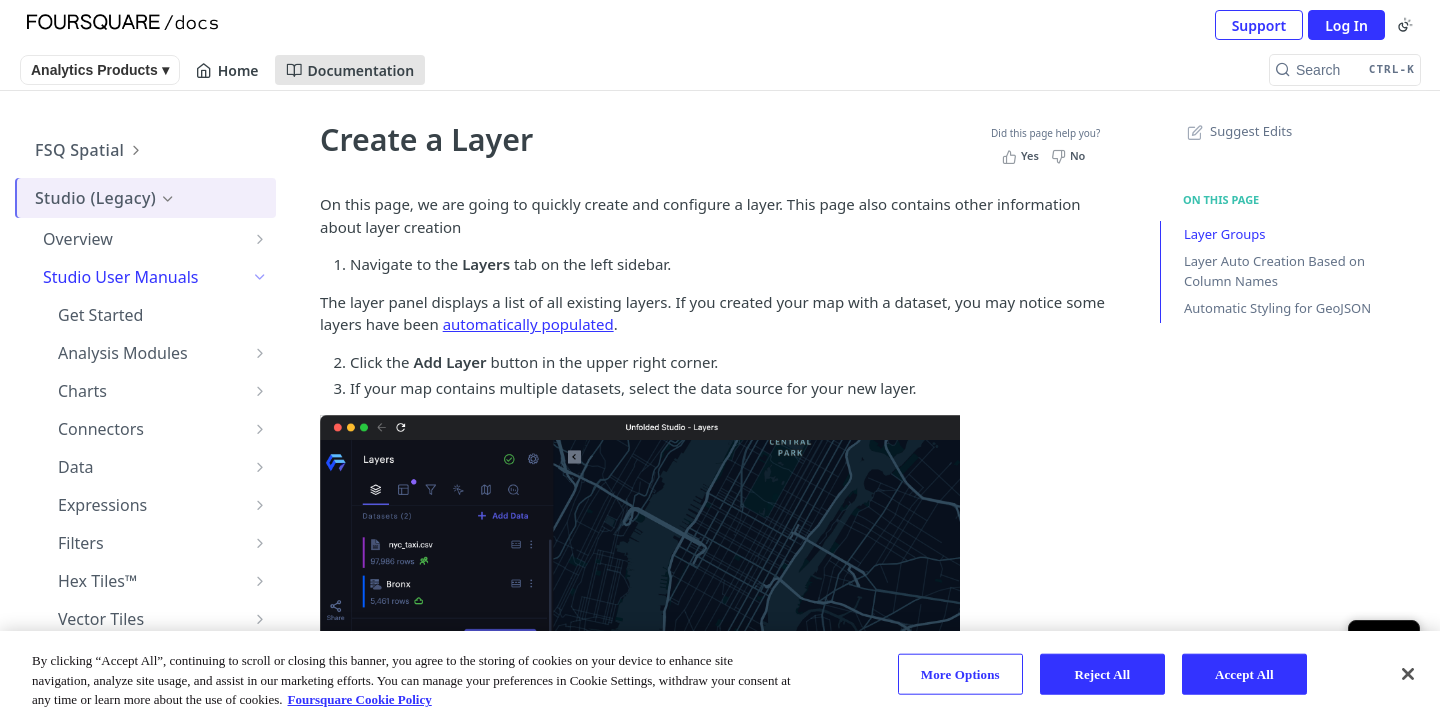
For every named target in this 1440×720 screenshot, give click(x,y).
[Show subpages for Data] (260, 467)
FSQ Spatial (90, 150)
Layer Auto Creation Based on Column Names (1274, 271)
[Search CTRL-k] (1345, 70)
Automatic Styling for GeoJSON (1277, 308)
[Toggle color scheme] (1405, 25)
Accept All (1244, 673)
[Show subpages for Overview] (260, 239)
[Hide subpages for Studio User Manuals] (260, 277)
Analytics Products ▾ (100, 70)
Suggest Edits (1237, 131)
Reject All (1102, 673)
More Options (960, 673)
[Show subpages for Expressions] (260, 505)
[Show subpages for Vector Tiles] (260, 619)
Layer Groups (1225, 234)
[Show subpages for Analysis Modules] (260, 353)
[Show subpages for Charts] (260, 391)
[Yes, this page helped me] (1022, 156)
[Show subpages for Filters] (260, 543)
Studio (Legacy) (105, 198)
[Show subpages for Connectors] (260, 429)
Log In (1346, 25)
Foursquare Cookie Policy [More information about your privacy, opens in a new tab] (360, 699)
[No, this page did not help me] (1070, 156)
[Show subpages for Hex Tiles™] (260, 581)
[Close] (1408, 674)
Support (1259, 25)
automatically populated (528, 324)
